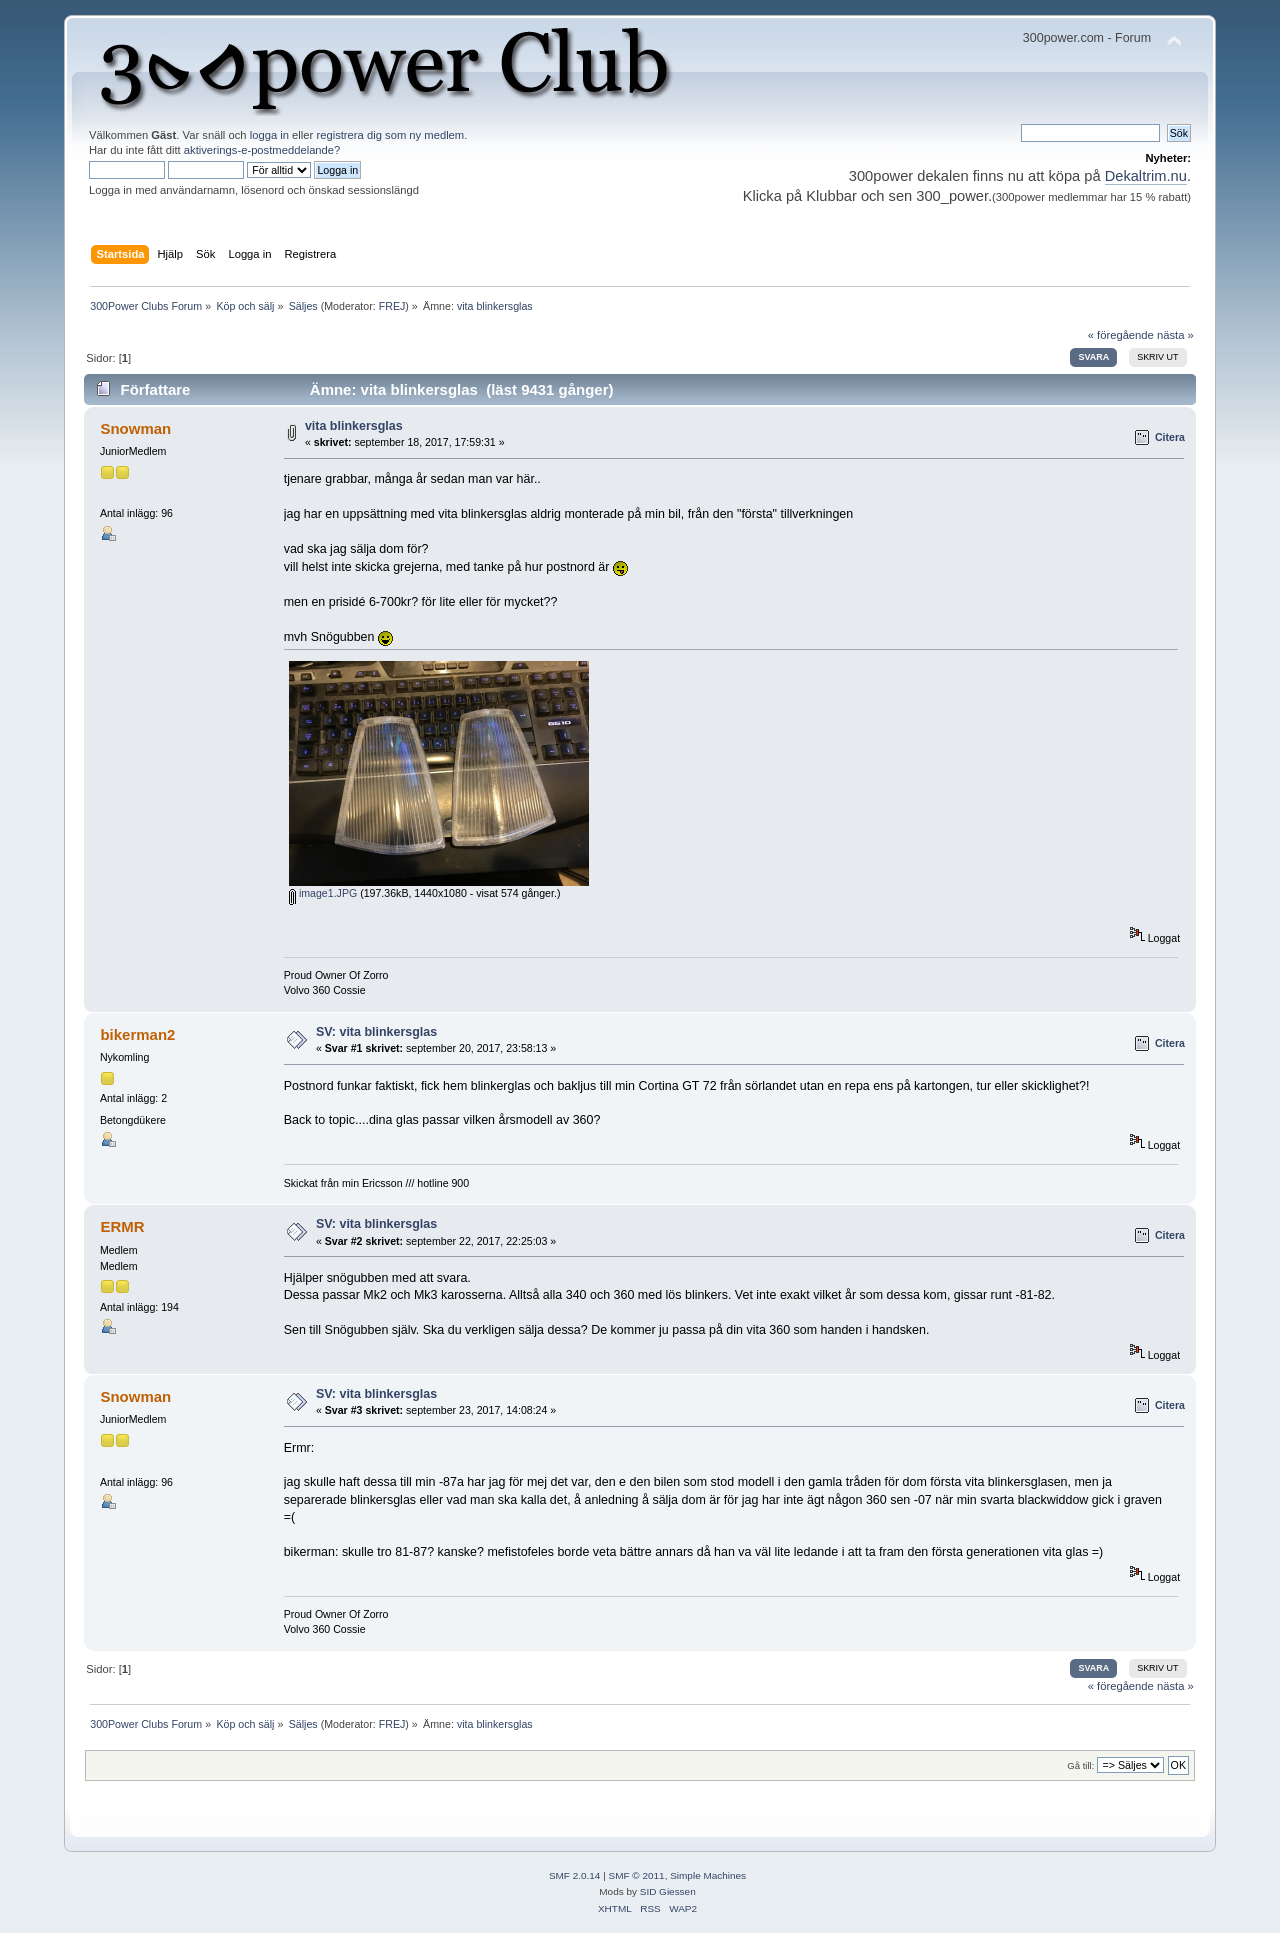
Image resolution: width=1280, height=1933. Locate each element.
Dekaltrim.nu (1146, 176)
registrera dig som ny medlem (390, 135)
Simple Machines (708, 1875)
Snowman (135, 428)
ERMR (122, 1226)
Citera (1170, 437)
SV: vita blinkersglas (376, 1032)
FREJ (392, 306)
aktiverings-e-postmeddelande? (262, 150)
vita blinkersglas (354, 426)
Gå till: (1080, 1765)
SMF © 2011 (637, 1875)
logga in (269, 135)
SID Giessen (668, 1891)
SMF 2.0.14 (575, 1875)
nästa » (1175, 335)
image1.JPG (323, 893)
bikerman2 (137, 1034)
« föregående (1121, 335)
